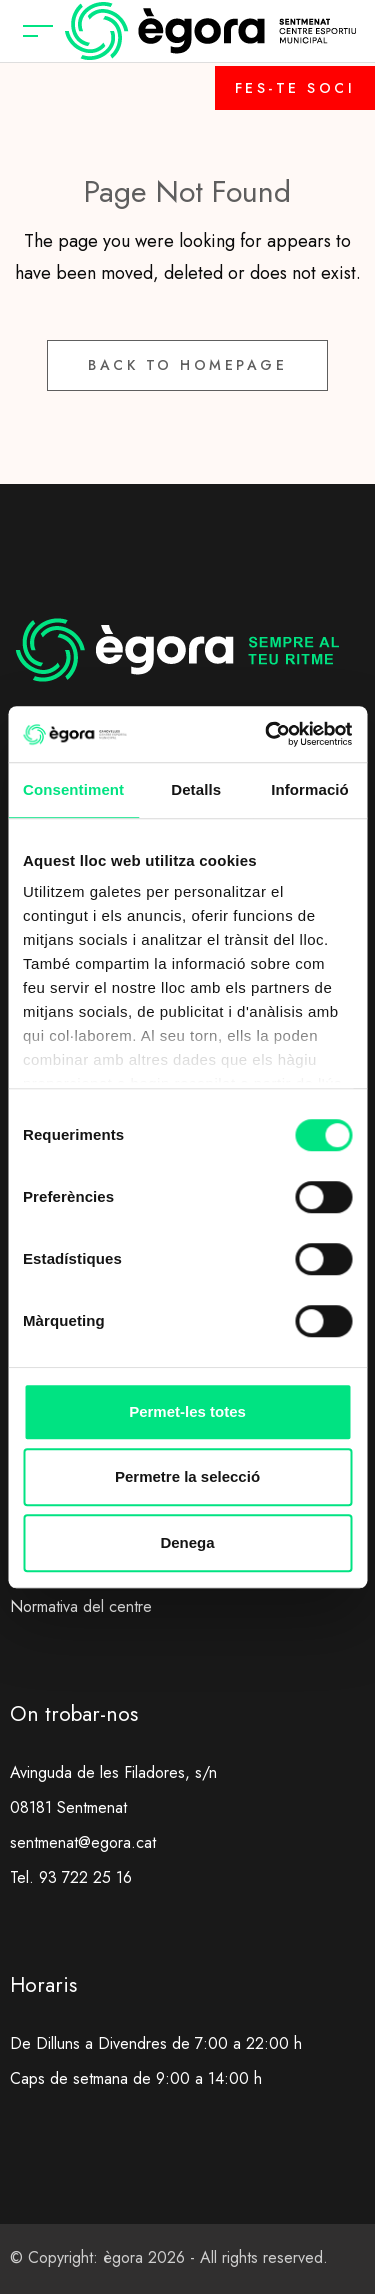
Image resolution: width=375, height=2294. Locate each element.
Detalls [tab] (196, 789)
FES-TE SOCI (295, 88)
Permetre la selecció (187, 1476)
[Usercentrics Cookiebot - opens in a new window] (267, 734)
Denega (187, 1542)
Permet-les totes (187, 1411)
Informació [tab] (310, 789)
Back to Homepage (187, 365)
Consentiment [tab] (73, 789)
